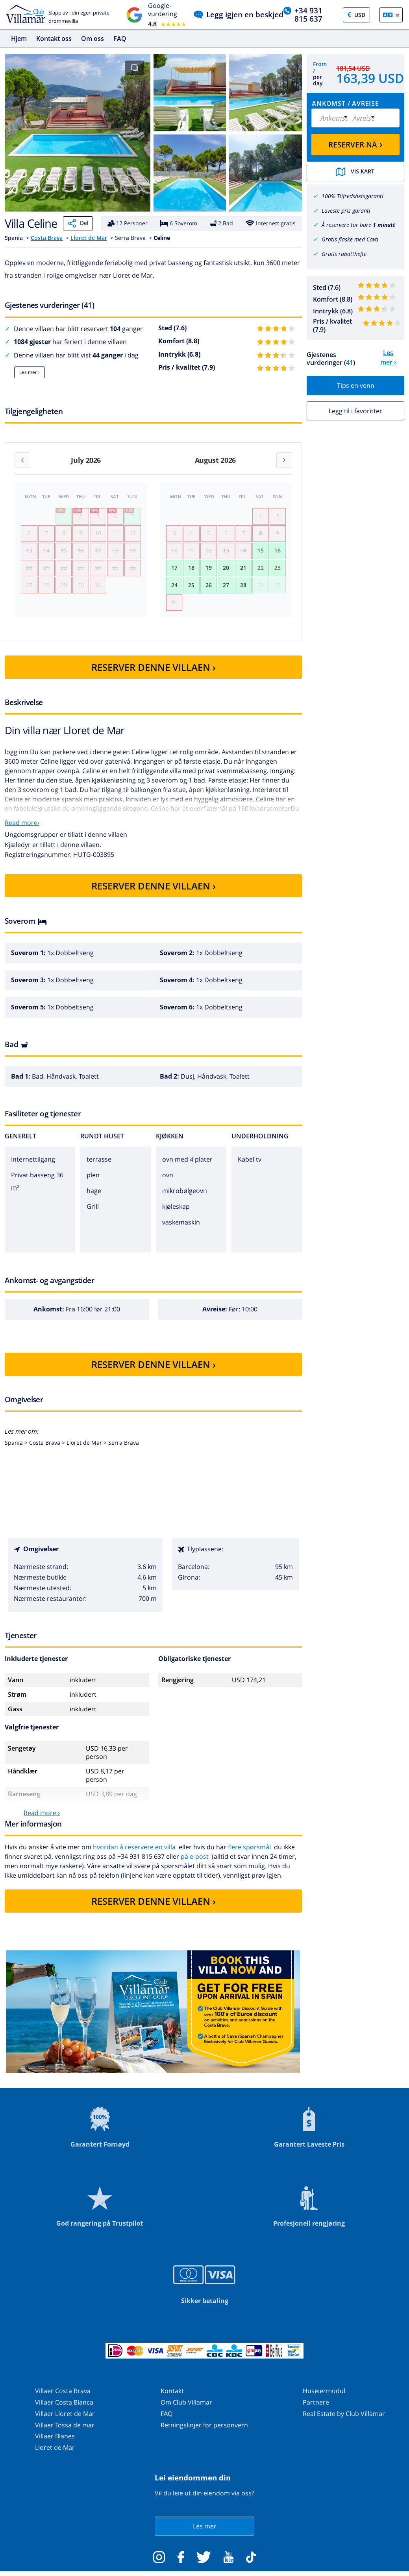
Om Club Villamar (186, 2410)
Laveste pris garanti (346, 210)
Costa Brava (47, 237)
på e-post (195, 1864)
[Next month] (284, 460)
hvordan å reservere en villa (134, 1855)
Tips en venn (355, 384)
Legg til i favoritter (355, 410)
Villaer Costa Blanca (64, 2410)
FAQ (119, 38)
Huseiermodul (324, 2399)
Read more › (42, 1821)
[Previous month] (22, 460)
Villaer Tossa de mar (64, 2433)
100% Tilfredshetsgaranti (352, 195)
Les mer (205, 2534)
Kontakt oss (54, 38)
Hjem (19, 38)
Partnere (316, 2410)
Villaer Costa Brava (63, 2399)
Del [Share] (78, 223)
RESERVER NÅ (355, 144)
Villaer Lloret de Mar (65, 2422)
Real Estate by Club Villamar (344, 2422)
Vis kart (355, 172)
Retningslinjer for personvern (204, 2433)
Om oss (92, 38)
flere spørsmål (249, 1855)
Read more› (22, 830)
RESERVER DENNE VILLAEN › (153, 675)
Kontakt (172, 2399)
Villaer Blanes (55, 2444)
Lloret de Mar (88, 237)
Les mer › (29, 372)
